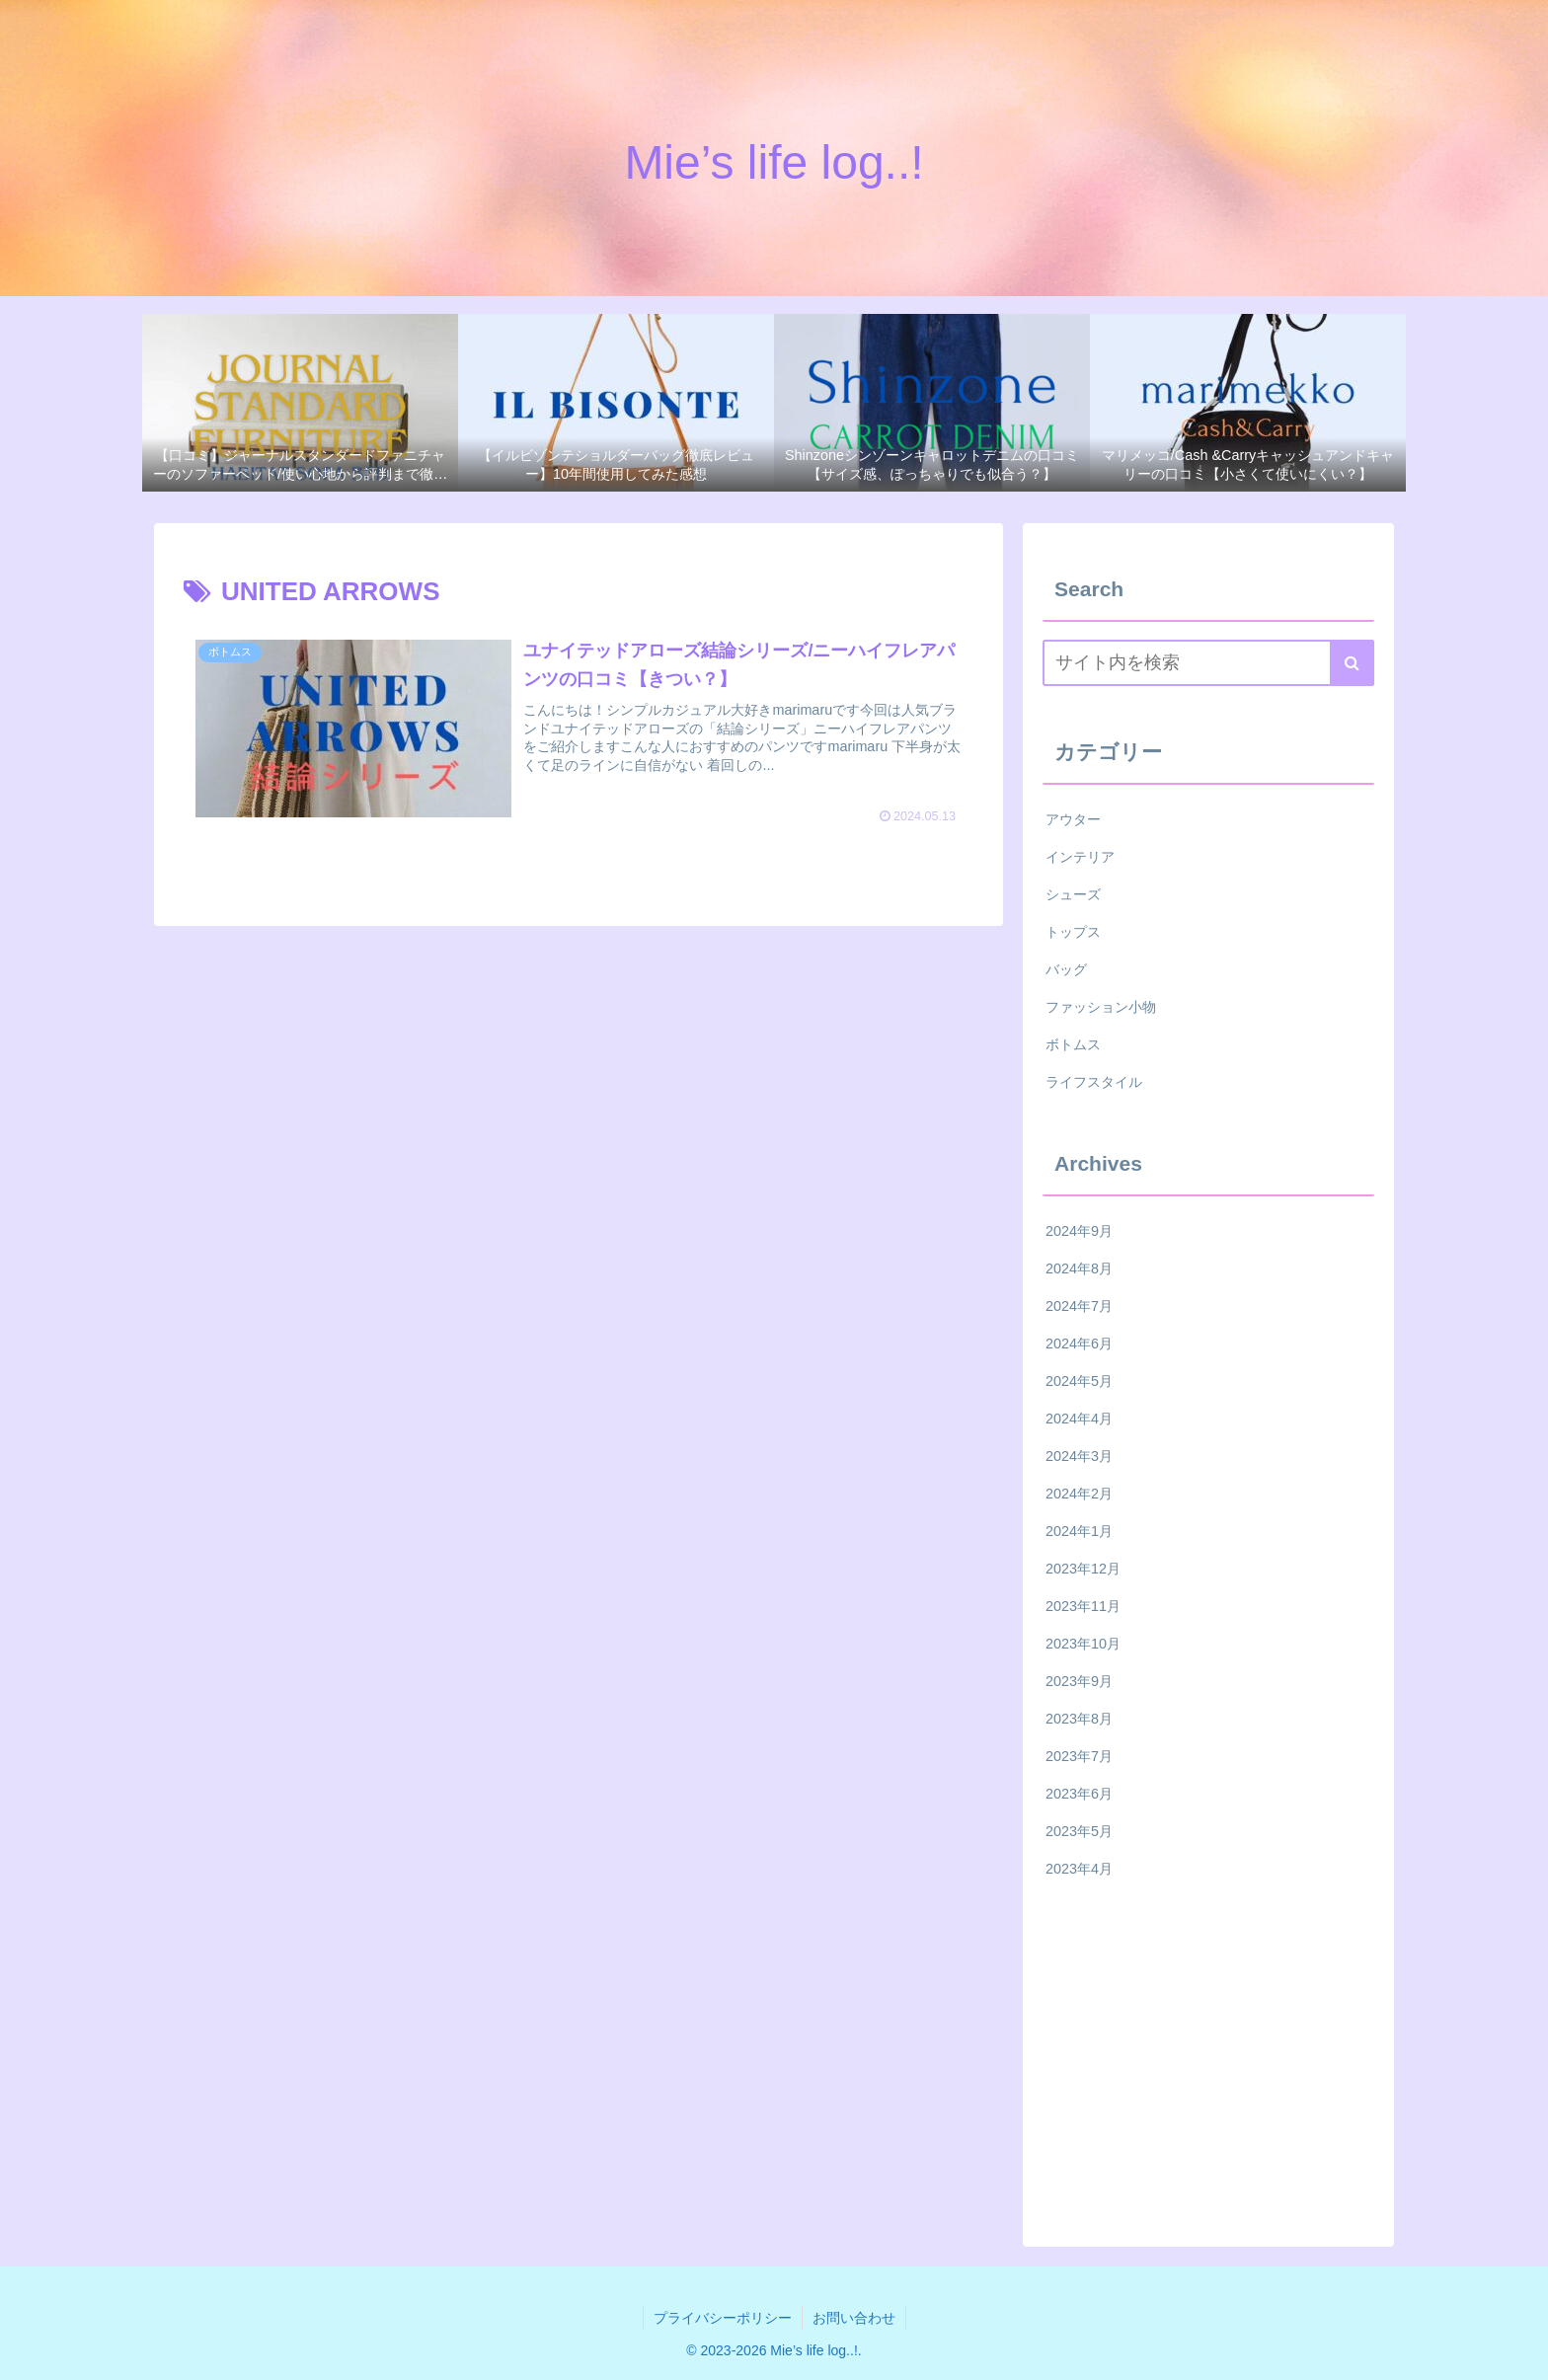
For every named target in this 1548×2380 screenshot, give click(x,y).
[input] (1208, 663)
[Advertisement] (1208, 2057)
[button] (1352, 663)
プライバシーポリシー (723, 2318)
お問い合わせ (854, 2318)
